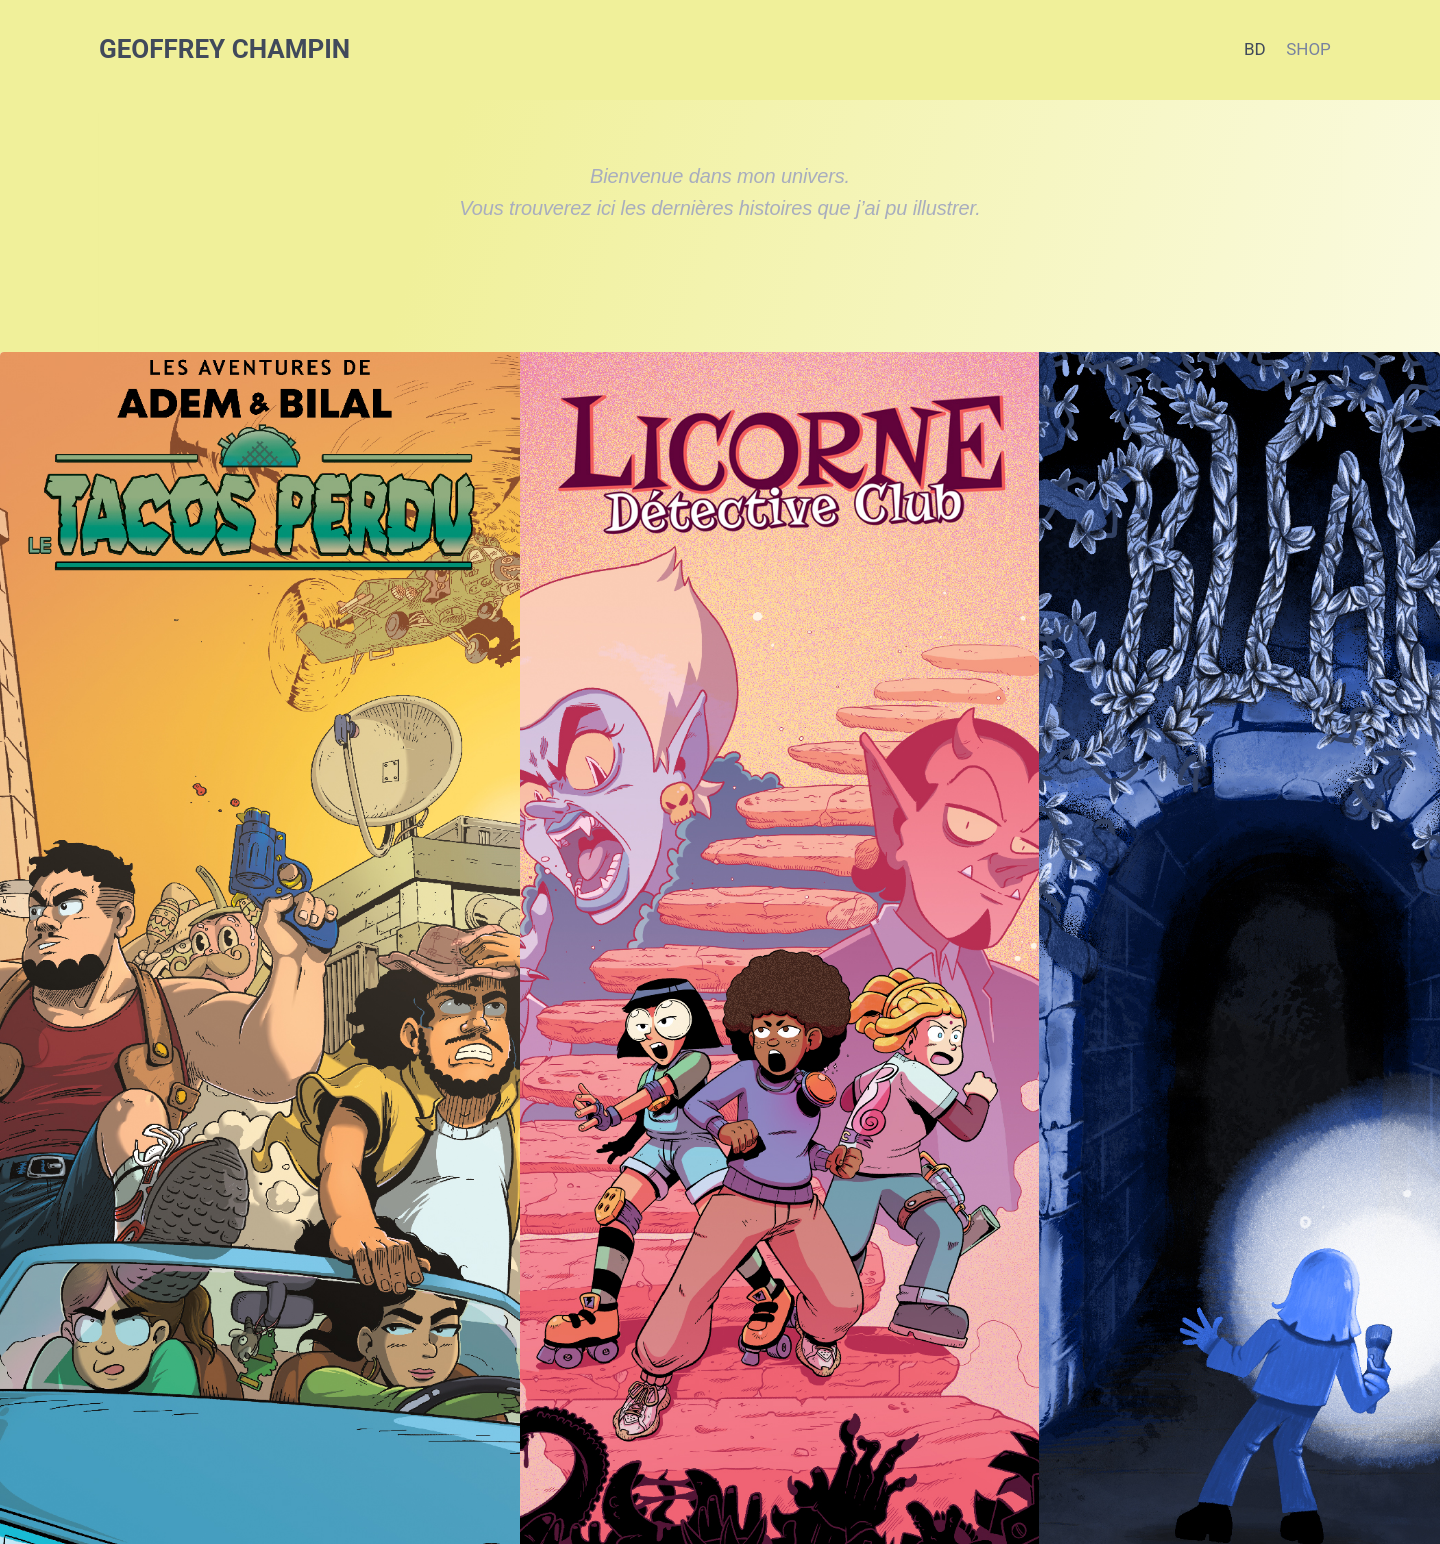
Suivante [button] (1411, 1047)
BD (1255, 49)
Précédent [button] (29, 1047)
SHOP (1308, 49)
